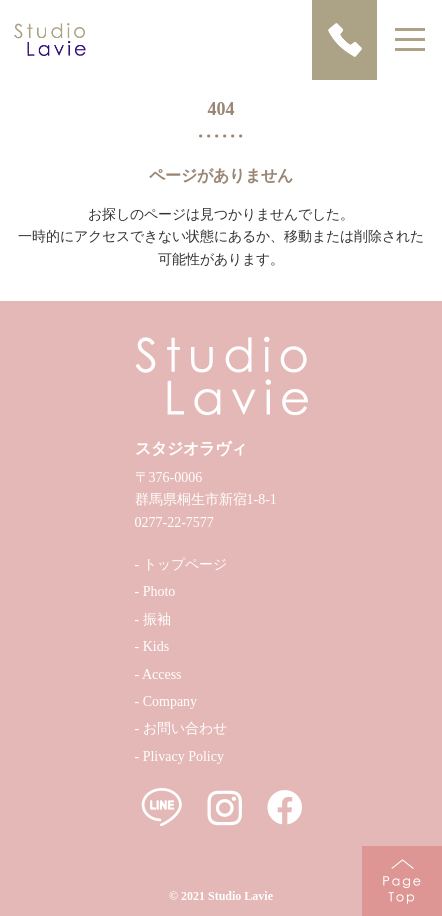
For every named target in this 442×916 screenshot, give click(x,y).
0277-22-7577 (174, 522)
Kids (156, 646)
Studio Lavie (240, 896)
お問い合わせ (185, 728)
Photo (159, 591)
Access (162, 674)
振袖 (157, 619)
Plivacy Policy (183, 756)
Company (170, 701)
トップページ (185, 564)
